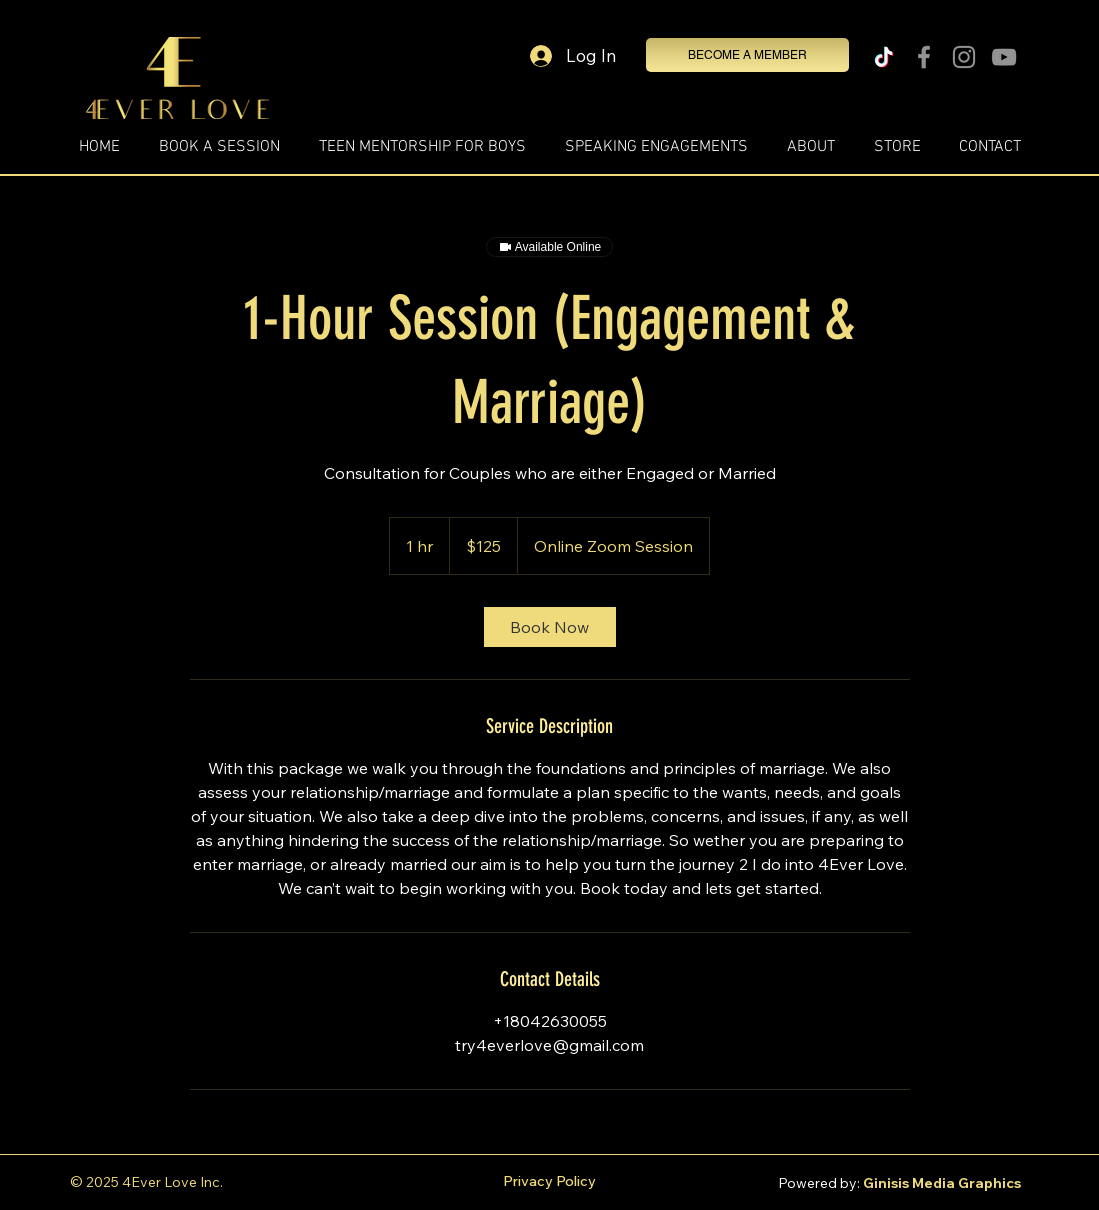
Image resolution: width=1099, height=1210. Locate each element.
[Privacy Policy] (550, 1182)
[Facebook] (924, 57)
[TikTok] (884, 57)
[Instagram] (964, 57)
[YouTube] (1004, 57)
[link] (550, 627)
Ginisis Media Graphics (942, 1183)
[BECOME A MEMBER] (747, 55)
